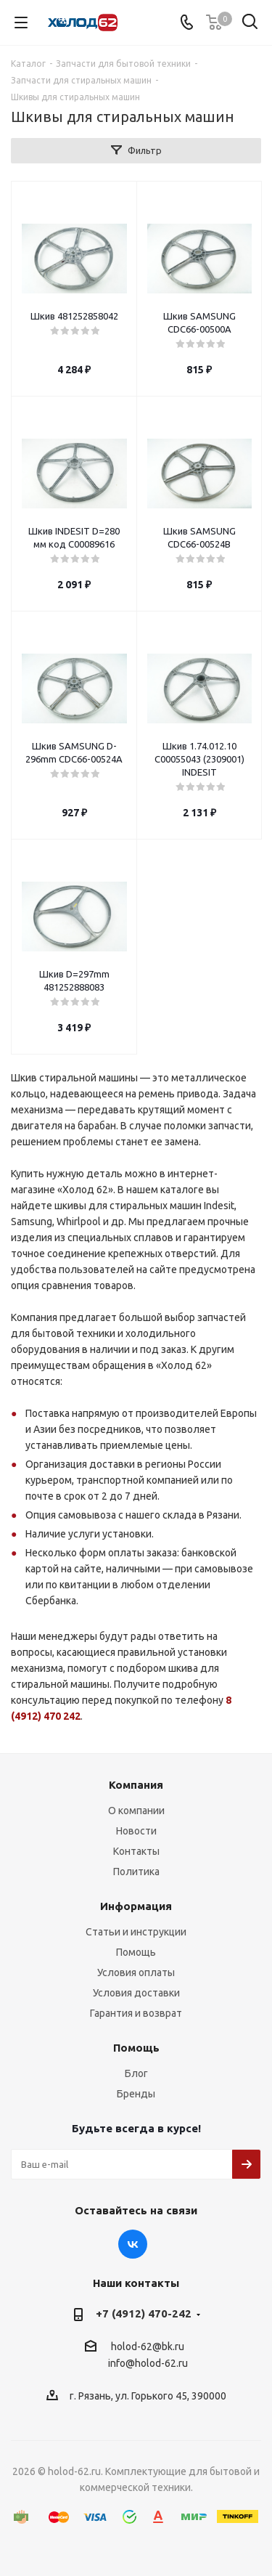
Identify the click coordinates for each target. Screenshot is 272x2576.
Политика (136, 1871)
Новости (136, 1831)
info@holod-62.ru (148, 2364)
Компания (136, 1785)
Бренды (136, 2094)
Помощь (136, 1952)
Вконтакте (132, 2244)
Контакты (136, 1851)
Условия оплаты (136, 1972)
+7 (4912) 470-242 (143, 2313)
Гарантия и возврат (136, 2013)
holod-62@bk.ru (147, 2346)
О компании (136, 1810)
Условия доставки (136, 1993)
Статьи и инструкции (136, 1932)
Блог (136, 2073)
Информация (136, 1906)
